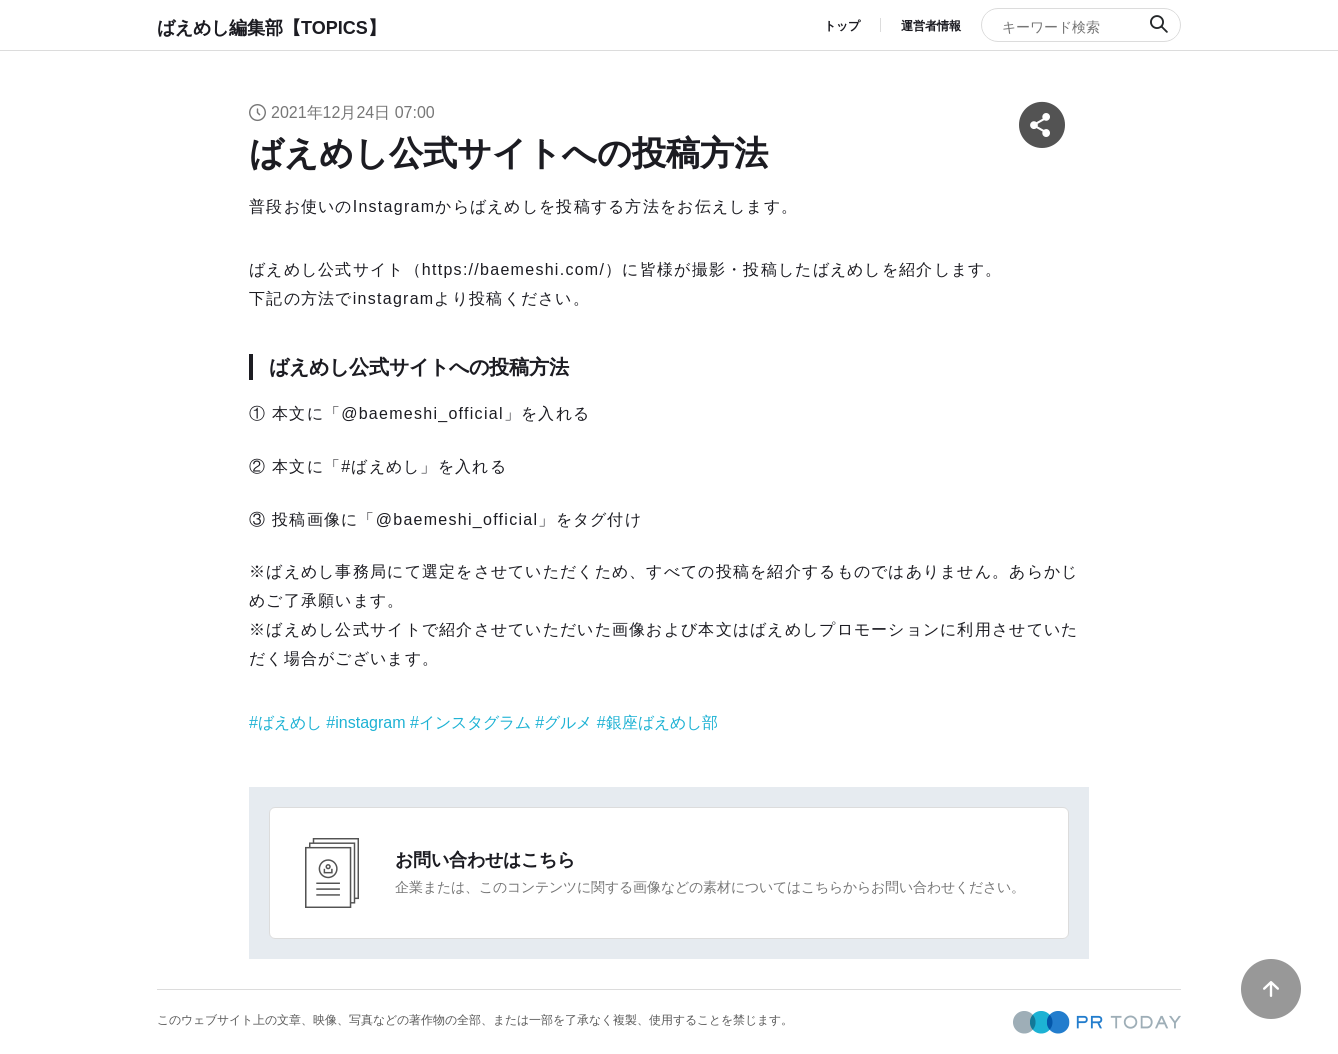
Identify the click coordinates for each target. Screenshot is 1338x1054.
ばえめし (290, 722)
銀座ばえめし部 (662, 722)
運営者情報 (931, 26)
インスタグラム (475, 722)
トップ (842, 26)
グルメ (568, 722)
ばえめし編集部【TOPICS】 (271, 28)
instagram (370, 722)
